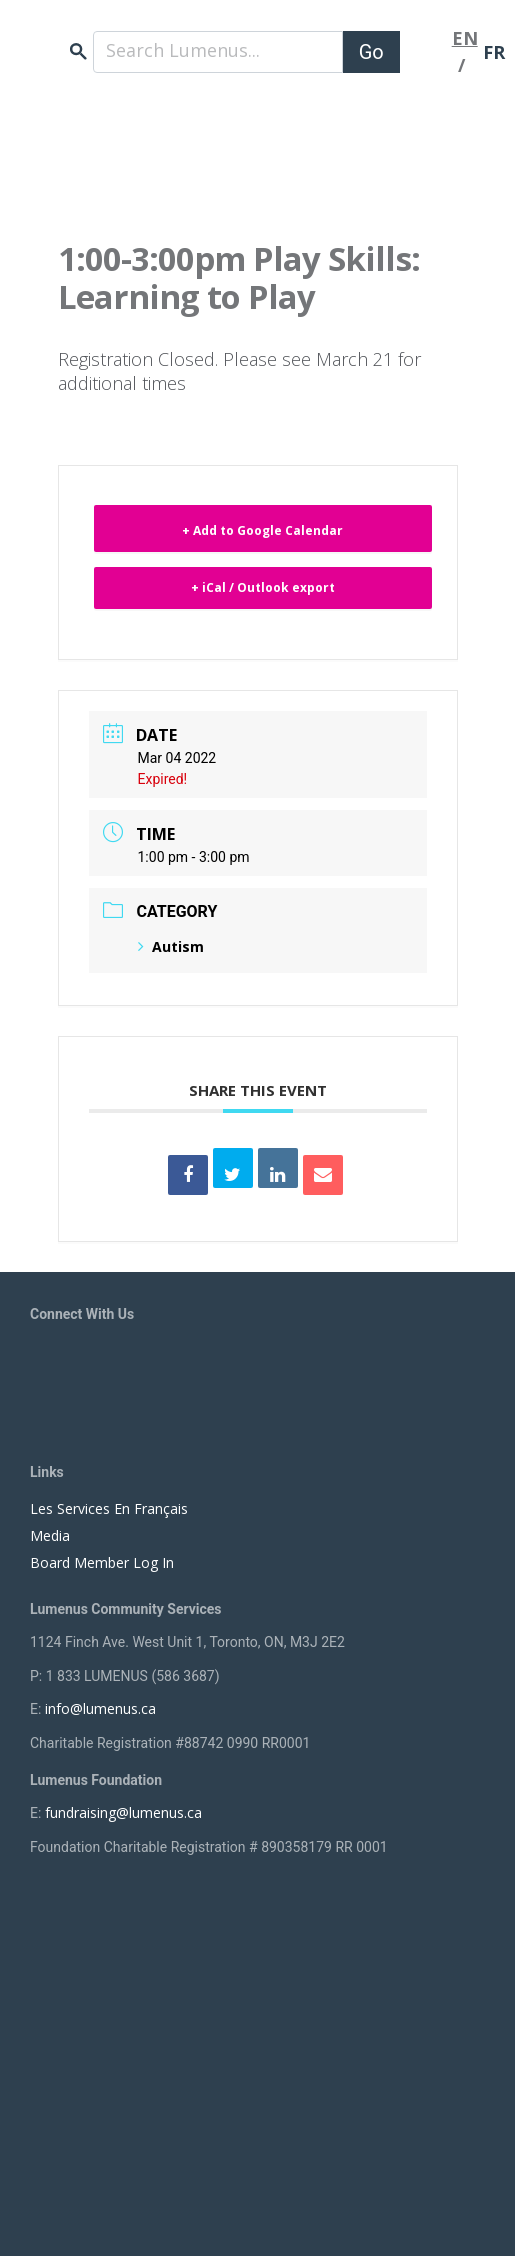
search (78, 51)
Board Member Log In (102, 1562)
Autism (171, 946)
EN (465, 38)
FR (494, 52)
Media (50, 1535)
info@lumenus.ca (100, 1708)
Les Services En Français (109, 1508)
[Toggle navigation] (426, 52)
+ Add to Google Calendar (262, 530)
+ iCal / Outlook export (263, 587)
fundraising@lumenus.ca (123, 1812)
